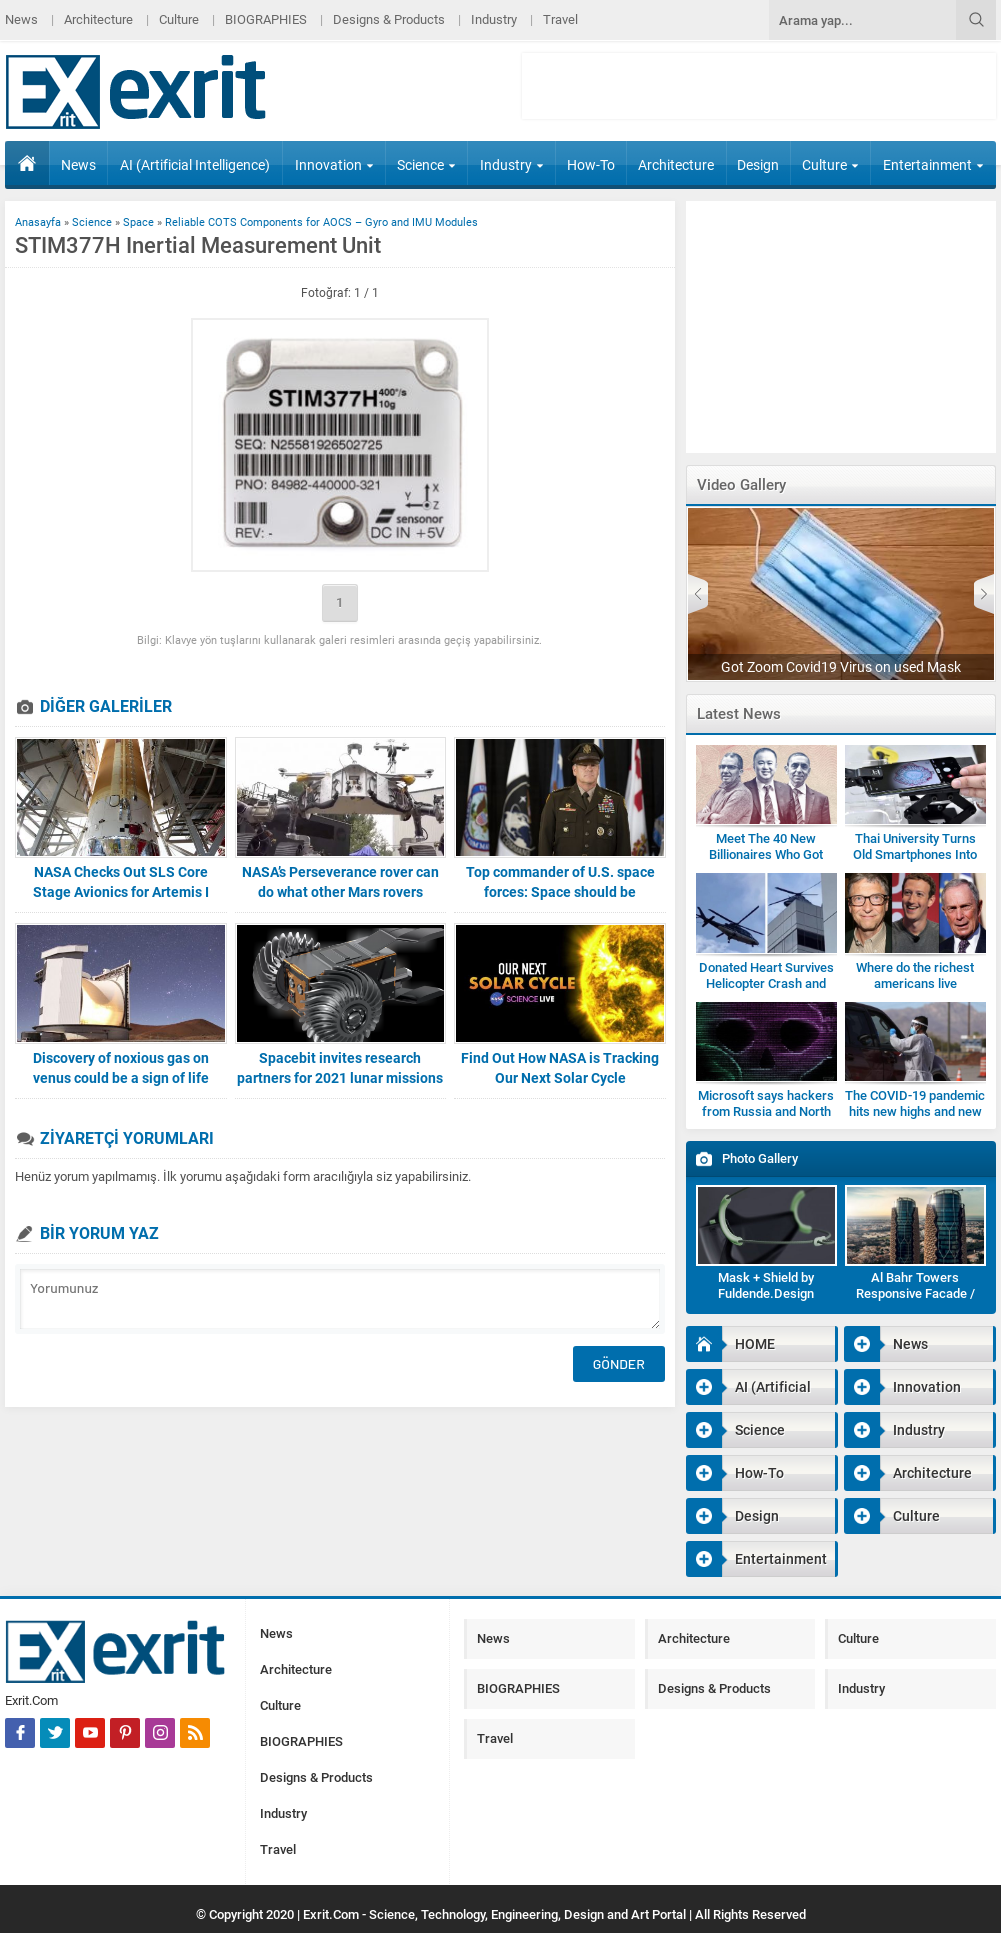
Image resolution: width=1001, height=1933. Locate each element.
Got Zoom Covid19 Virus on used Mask (841, 667)
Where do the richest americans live (915, 975)
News (21, 19)
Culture (179, 19)
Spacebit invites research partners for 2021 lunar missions (340, 1068)
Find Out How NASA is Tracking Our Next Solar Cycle (560, 1068)
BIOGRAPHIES (266, 19)
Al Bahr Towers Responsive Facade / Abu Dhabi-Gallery (915, 1293)
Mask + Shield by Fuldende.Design (766, 1285)
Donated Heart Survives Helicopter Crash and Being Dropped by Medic (766, 983)
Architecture (98, 19)
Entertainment (933, 165)
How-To (591, 165)
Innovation (334, 165)
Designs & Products (389, 19)
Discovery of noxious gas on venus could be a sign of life (121, 1068)
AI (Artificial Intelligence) (195, 165)
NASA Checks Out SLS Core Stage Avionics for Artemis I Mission (121, 892)
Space (138, 222)
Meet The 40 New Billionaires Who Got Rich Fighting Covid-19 (766, 854)
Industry (494, 19)
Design (758, 165)
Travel (560, 19)
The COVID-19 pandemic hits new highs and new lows (915, 1111)
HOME (27, 163)
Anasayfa (38, 222)
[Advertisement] (759, 86)
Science (426, 165)
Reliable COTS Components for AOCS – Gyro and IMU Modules (321, 222)
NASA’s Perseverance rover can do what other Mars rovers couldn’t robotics (340, 892)
